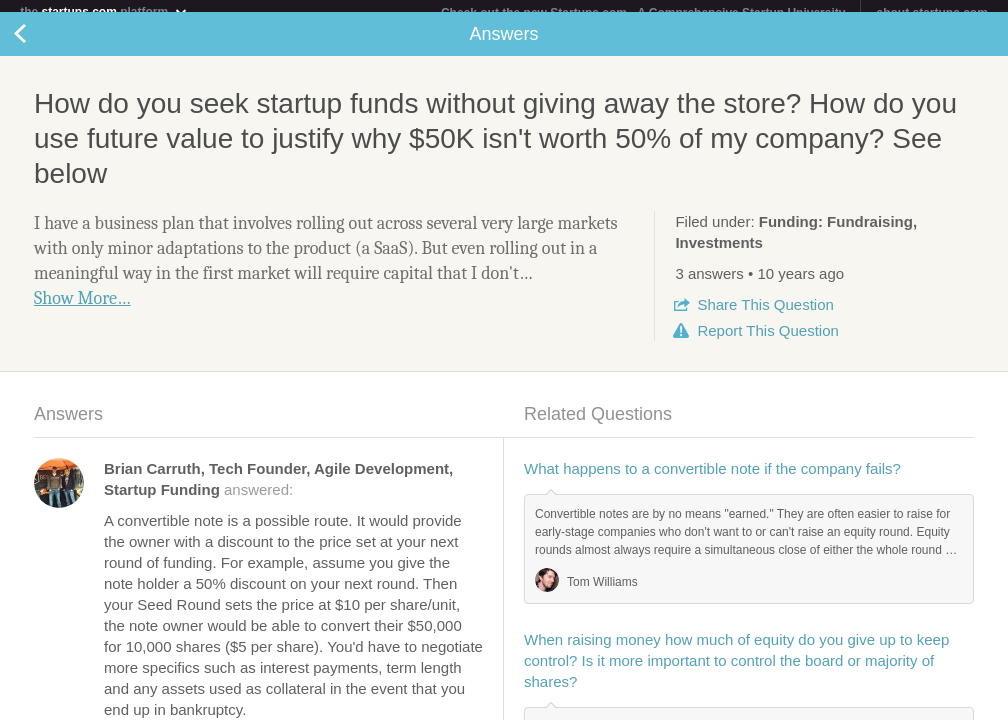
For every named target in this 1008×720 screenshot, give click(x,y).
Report (767, 342)
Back (40, 46)
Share (765, 316)
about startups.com (931, 13)
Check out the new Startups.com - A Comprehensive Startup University (643, 13)
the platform (104, 11)
